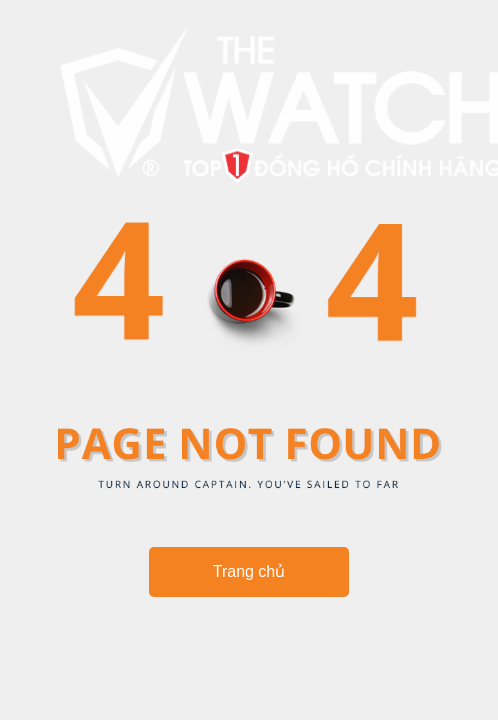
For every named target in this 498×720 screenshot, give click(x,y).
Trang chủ (249, 571)
